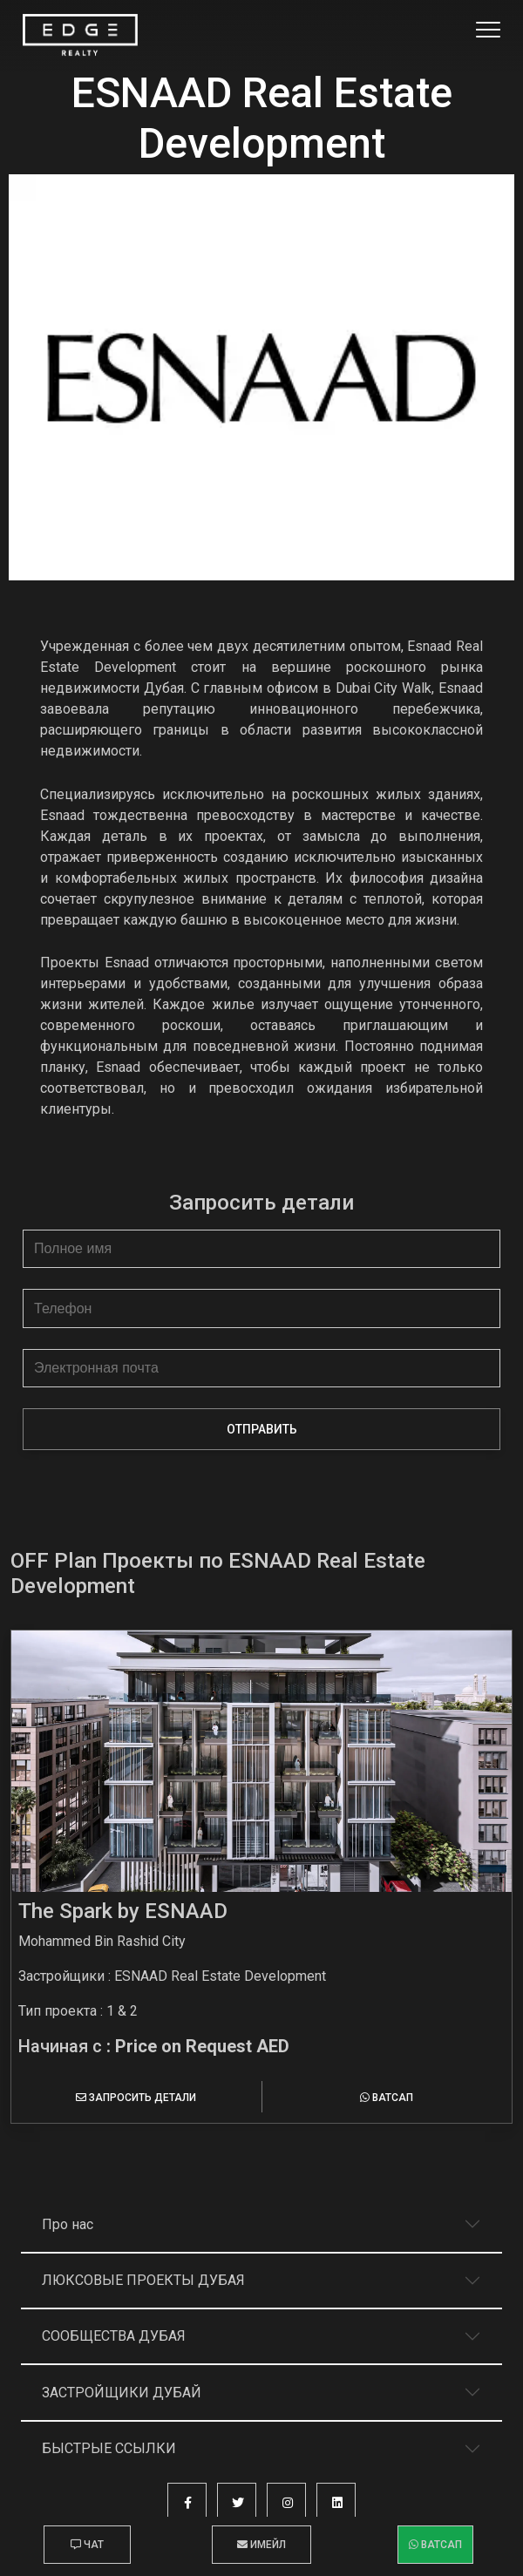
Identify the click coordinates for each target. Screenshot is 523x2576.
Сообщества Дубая (114, 2336)
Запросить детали (136, 2097)
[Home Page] (80, 36)
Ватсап (386, 2097)
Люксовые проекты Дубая (143, 2280)
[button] (187, 2502)
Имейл (261, 2545)
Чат (87, 2545)
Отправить (262, 1429)
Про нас (67, 2224)
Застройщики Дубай (121, 2392)
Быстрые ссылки (109, 2448)
